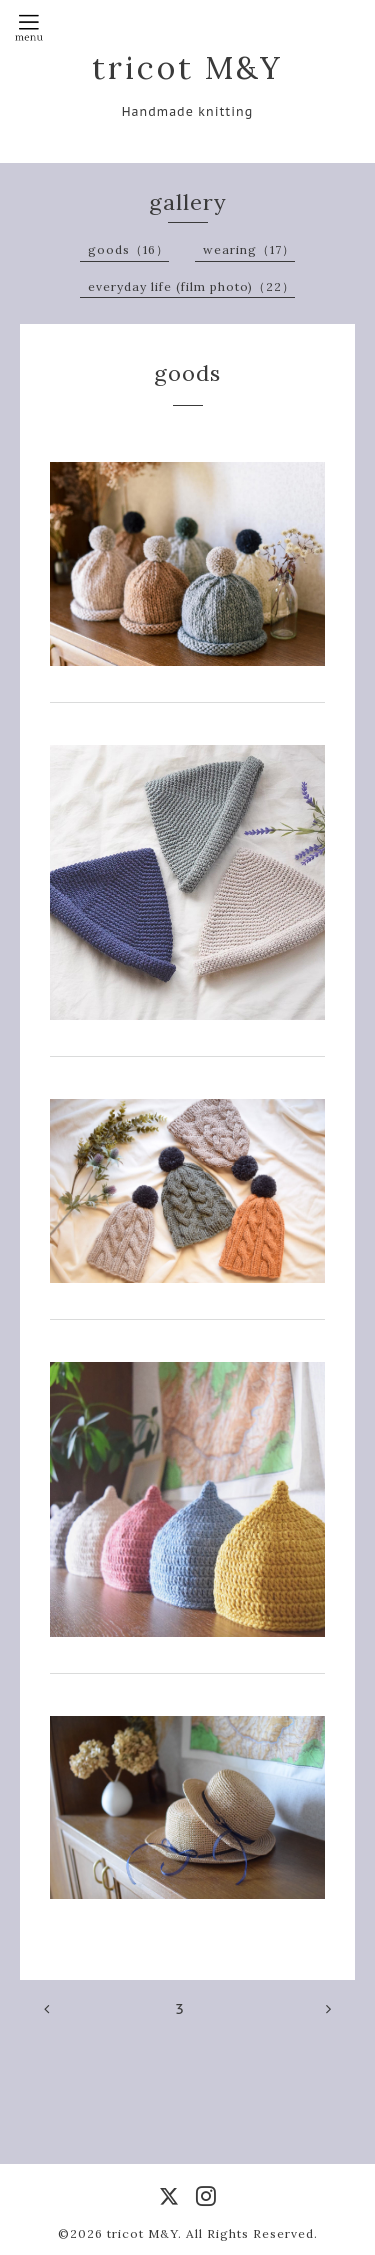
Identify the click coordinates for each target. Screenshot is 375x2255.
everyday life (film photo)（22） (191, 286)
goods (187, 373)
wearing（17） (249, 249)
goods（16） (128, 249)
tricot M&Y (187, 67)
